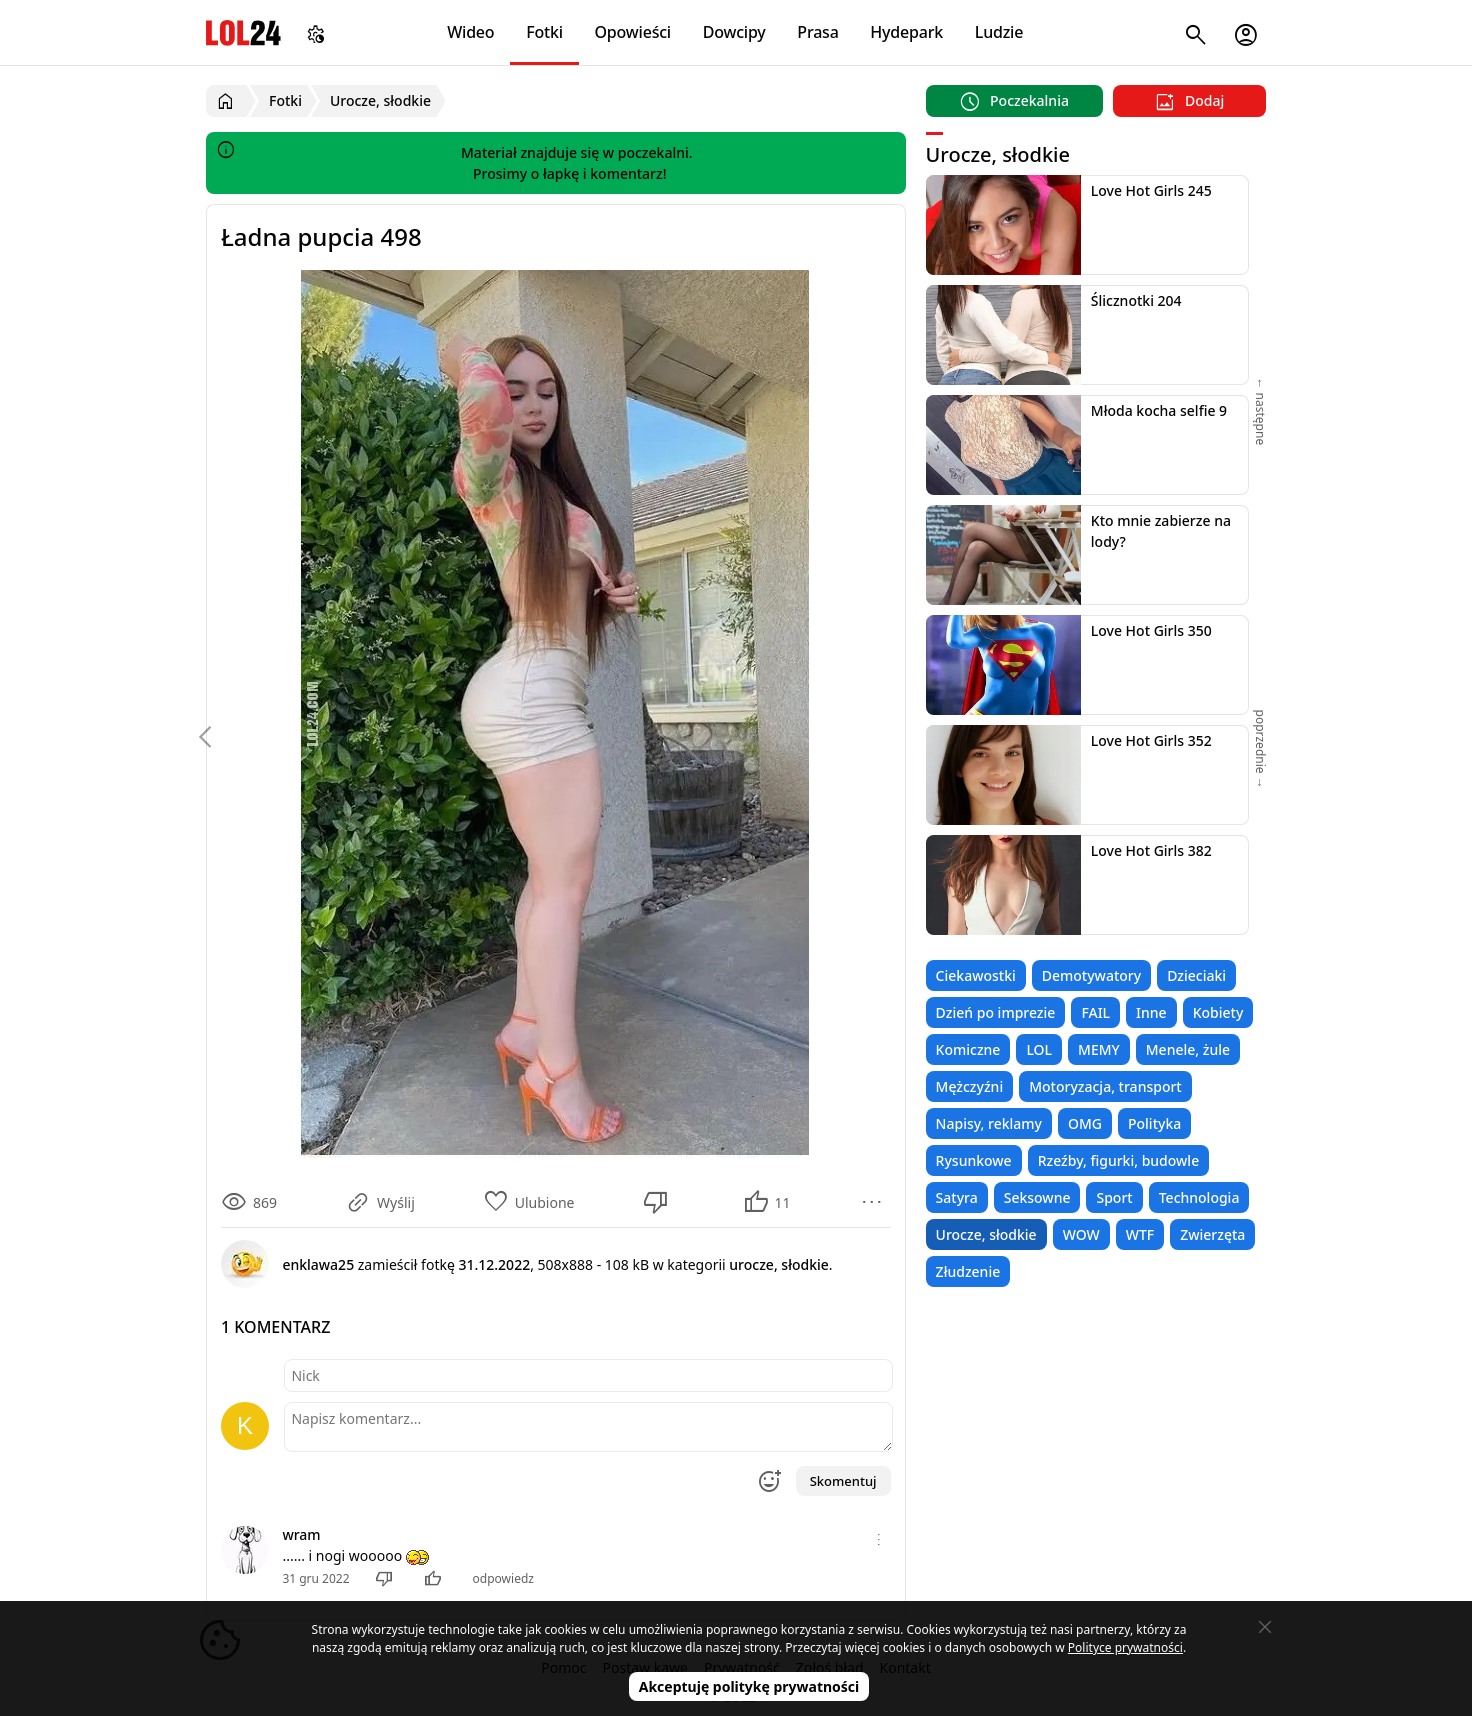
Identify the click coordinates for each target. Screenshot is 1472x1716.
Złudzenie (968, 1271)
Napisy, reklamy (989, 1123)
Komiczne (968, 1049)
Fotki (544, 32)
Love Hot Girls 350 (1151, 630)
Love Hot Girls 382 (1151, 850)
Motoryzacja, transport (1105, 1086)
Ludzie (999, 32)
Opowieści (633, 32)
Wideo (470, 32)
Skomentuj (843, 1481)
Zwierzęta (1212, 1234)
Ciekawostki (976, 975)
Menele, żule (1188, 1049)
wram (301, 1534)
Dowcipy (734, 32)
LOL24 (243, 32)
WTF (1140, 1234)
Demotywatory (1091, 975)
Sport (1114, 1197)
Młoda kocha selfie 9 (1159, 410)
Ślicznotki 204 (1136, 300)
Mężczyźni (970, 1086)
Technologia (1199, 1197)
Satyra (957, 1197)
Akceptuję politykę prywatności (749, 1686)
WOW (1081, 1234)
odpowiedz (503, 1578)
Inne (1151, 1012)
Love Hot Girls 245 (1151, 190)
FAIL (1095, 1012)
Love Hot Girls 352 (1151, 740)
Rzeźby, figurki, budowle (1119, 1160)
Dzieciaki (1196, 975)
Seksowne (1037, 1197)
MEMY (1099, 1049)
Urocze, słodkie (986, 1234)
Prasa (817, 32)
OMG (1085, 1123)
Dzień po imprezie (996, 1012)
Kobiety (1218, 1012)
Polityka (1154, 1123)
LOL (1039, 1049)
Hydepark (906, 32)
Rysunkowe (974, 1160)
